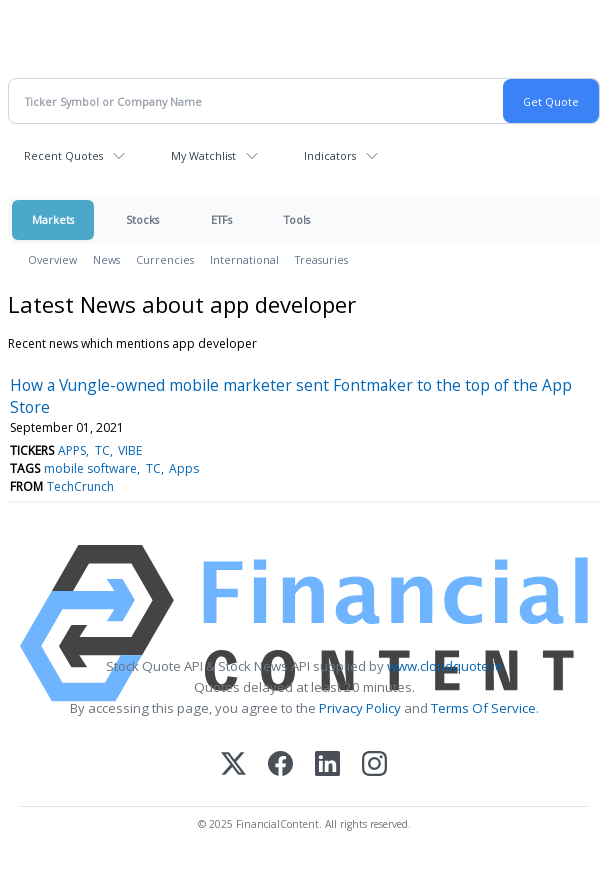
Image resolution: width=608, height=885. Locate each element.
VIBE (130, 450)
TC (102, 450)
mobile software (90, 468)
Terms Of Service (483, 708)
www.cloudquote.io (445, 666)
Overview (52, 259)
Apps (184, 468)
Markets (53, 219)
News (106, 259)
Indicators (330, 155)
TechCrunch (80, 486)
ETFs (221, 219)
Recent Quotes (63, 155)
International (244, 259)
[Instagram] (374, 765)
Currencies (165, 259)
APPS (72, 450)
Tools (297, 219)
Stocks (142, 219)
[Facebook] (280, 765)
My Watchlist (203, 155)
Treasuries (321, 259)
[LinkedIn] (327, 765)
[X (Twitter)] (233, 765)
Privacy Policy (360, 708)
